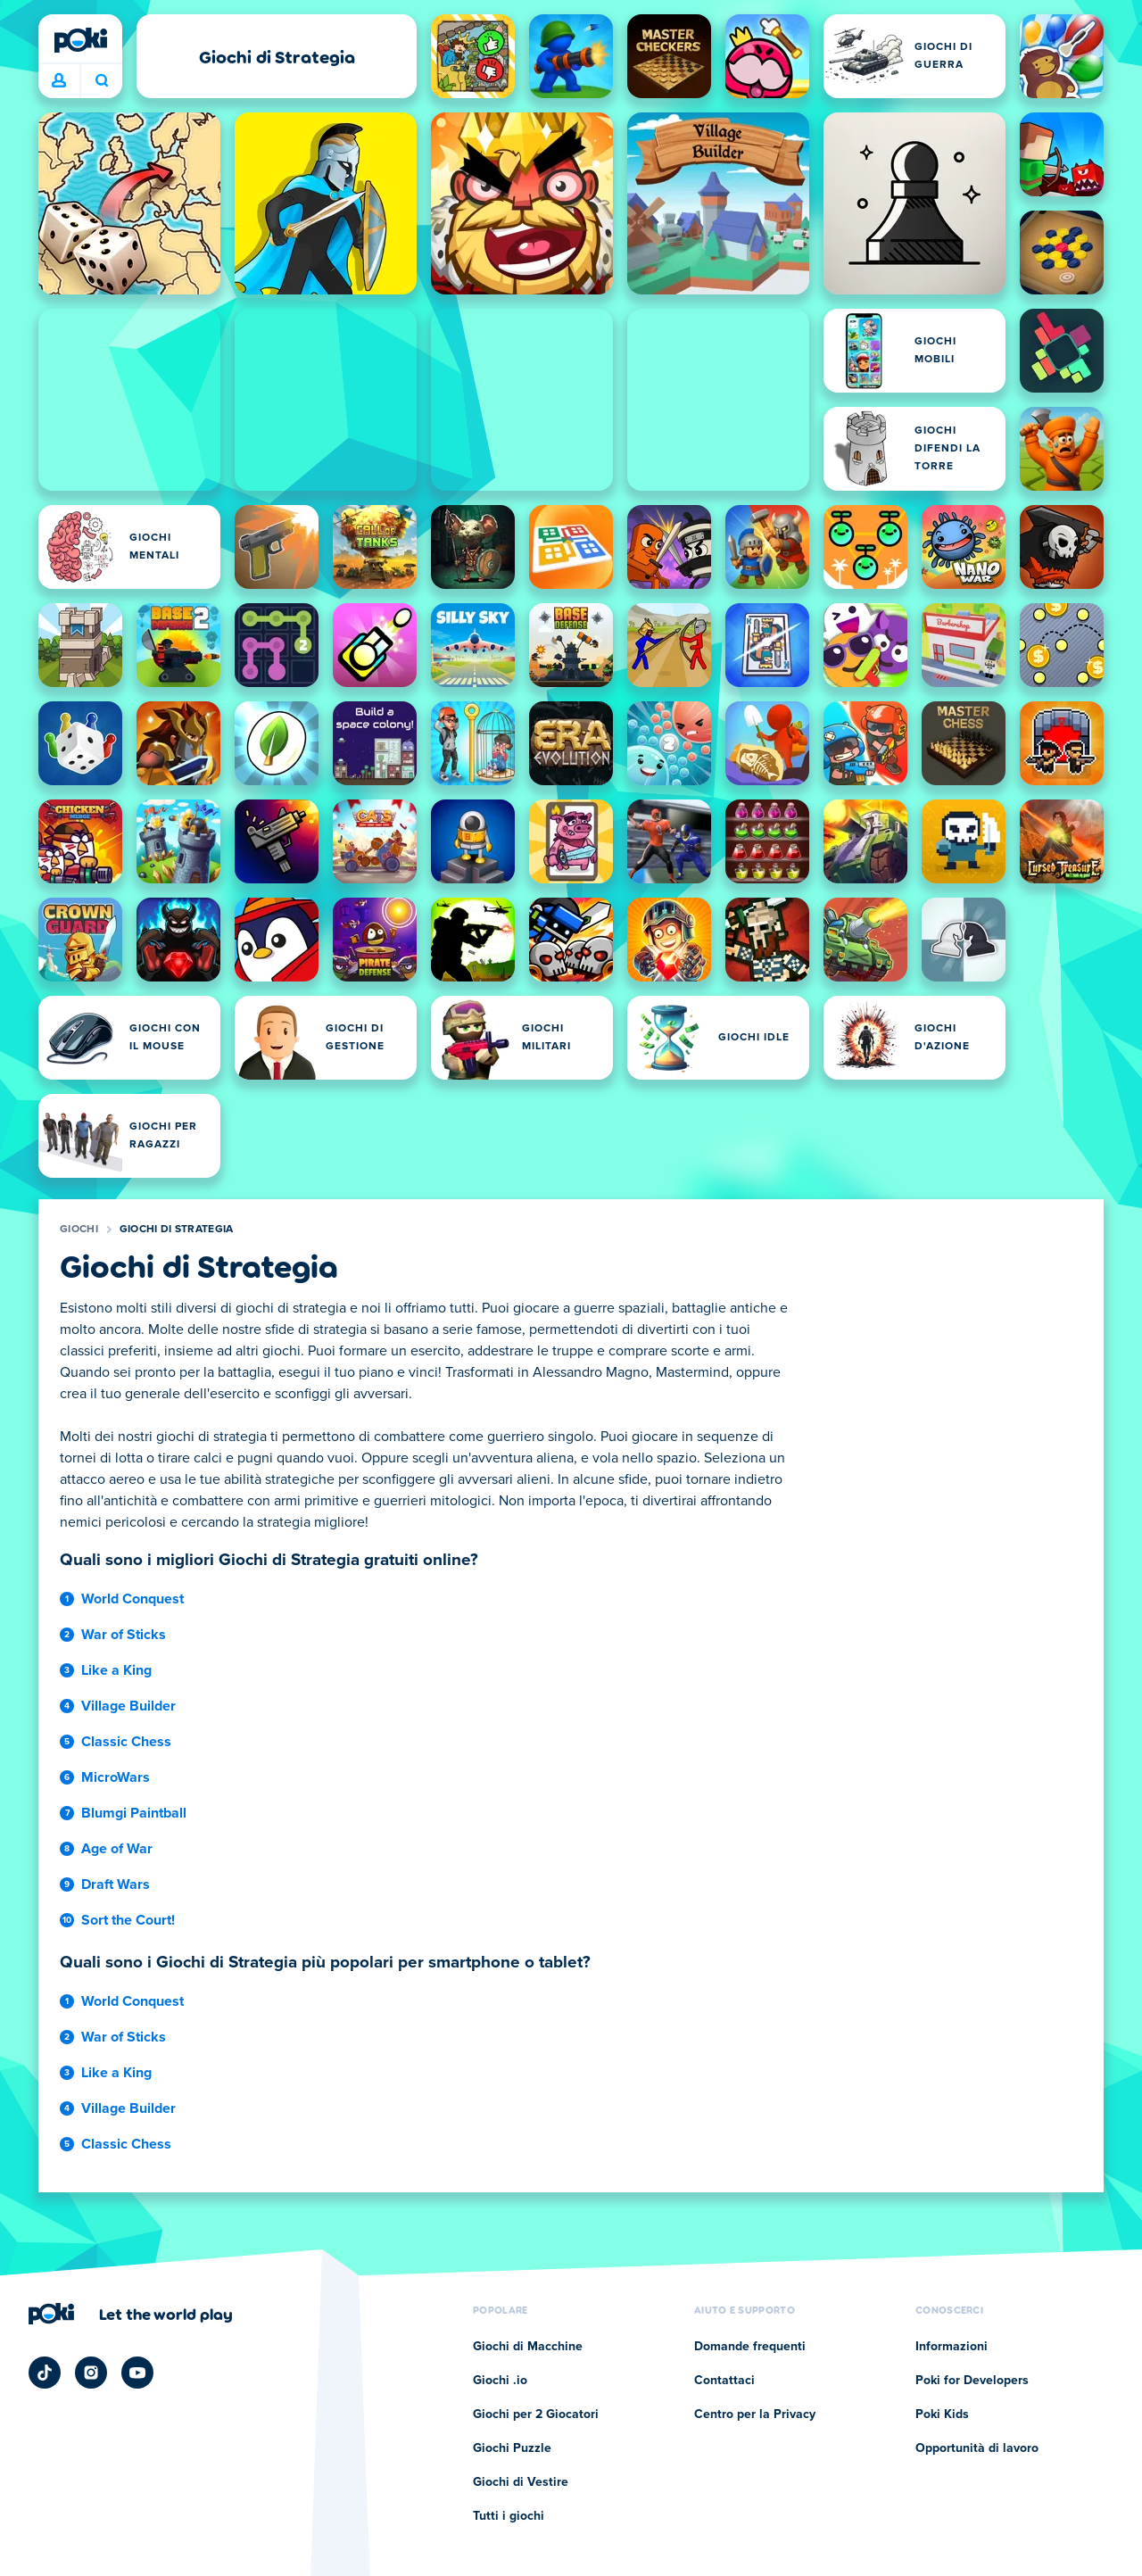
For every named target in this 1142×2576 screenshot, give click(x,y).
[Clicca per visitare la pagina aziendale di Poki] (131, 2313)
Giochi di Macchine (528, 2346)
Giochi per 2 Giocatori (536, 2414)
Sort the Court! (128, 1920)
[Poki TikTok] (45, 2373)
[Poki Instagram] (91, 2373)
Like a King (116, 1670)
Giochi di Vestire (520, 2482)
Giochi (79, 1229)
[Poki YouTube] (137, 2373)
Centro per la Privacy (754, 2414)
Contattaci (724, 2380)
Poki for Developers (972, 2380)
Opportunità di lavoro (977, 2448)
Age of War (117, 1849)
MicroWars (115, 1777)
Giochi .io (500, 2380)
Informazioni (951, 2346)
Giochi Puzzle (512, 2448)
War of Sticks (123, 1635)
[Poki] (80, 40)
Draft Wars (115, 1884)
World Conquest (132, 1599)
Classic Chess (126, 1742)
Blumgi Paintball (133, 1813)
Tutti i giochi (508, 2516)
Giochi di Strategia (177, 1229)
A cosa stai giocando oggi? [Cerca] (101, 80)
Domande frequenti (750, 2346)
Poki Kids (942, 2414)
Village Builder (128, 1706)
